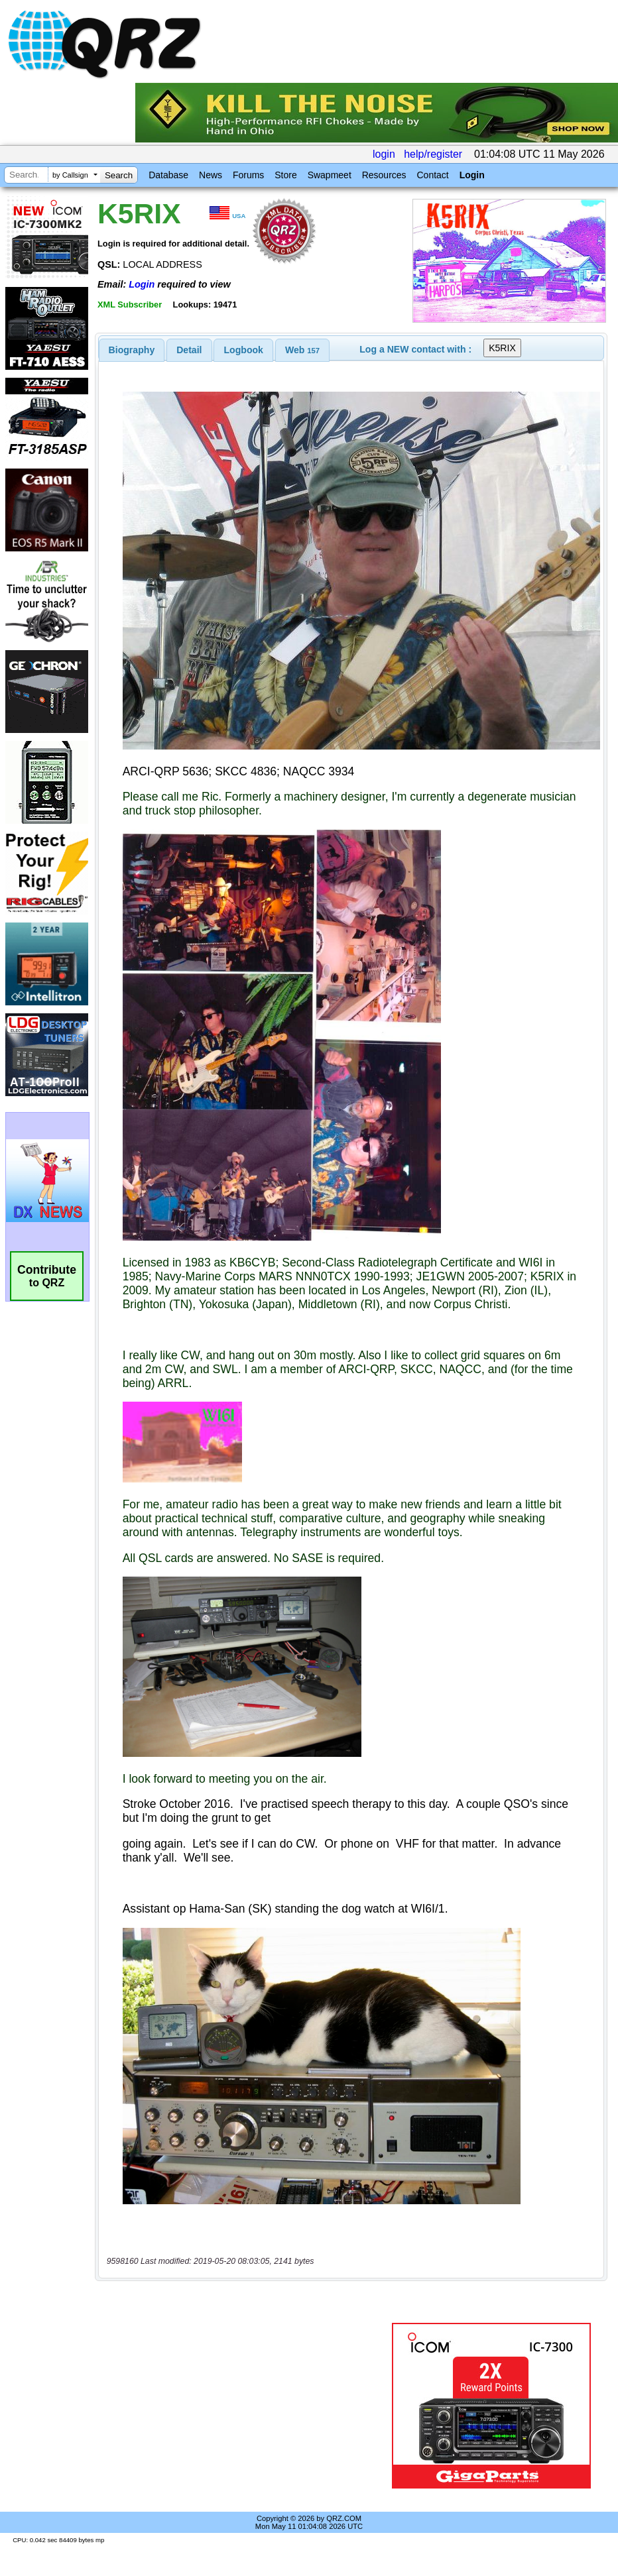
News (210, 175)
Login (472, 175)
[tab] (132, 350)
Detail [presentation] (189, 350)
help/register (433, 154)
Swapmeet (329, 175)
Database (168, 175)
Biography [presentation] (132, 350)
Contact (432, 175)
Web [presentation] (302, 350)
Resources (384, 175)
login (384, 154)
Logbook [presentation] (243, 350)
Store (285, 175)
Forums (248, 175)
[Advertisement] (246, 2405)
